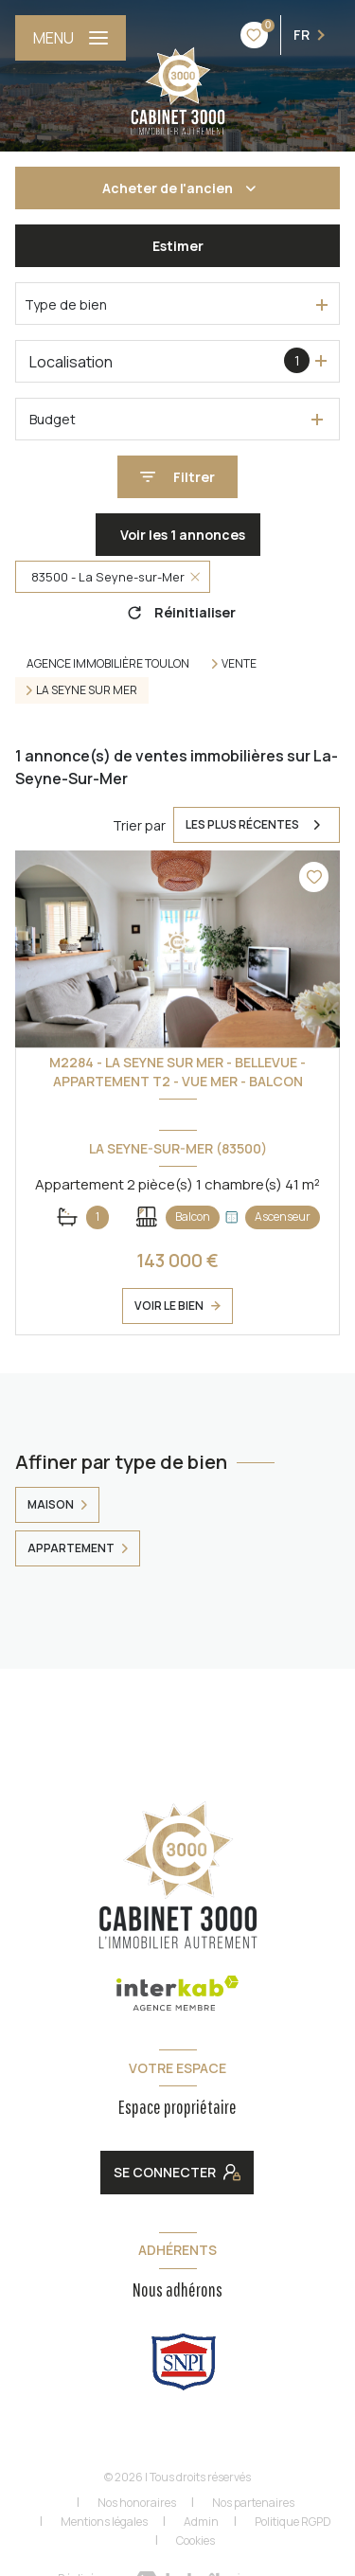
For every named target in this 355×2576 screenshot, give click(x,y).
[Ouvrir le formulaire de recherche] (177, 477)
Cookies (195, 2541)
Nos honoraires (137, 2503)
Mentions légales (104, 2521)
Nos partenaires (253, 2503)
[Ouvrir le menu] (70, 38)
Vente (239, 664)
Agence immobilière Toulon (108, 663)
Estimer (178, 246)
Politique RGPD (293, 2521)
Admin (201, 2521)
